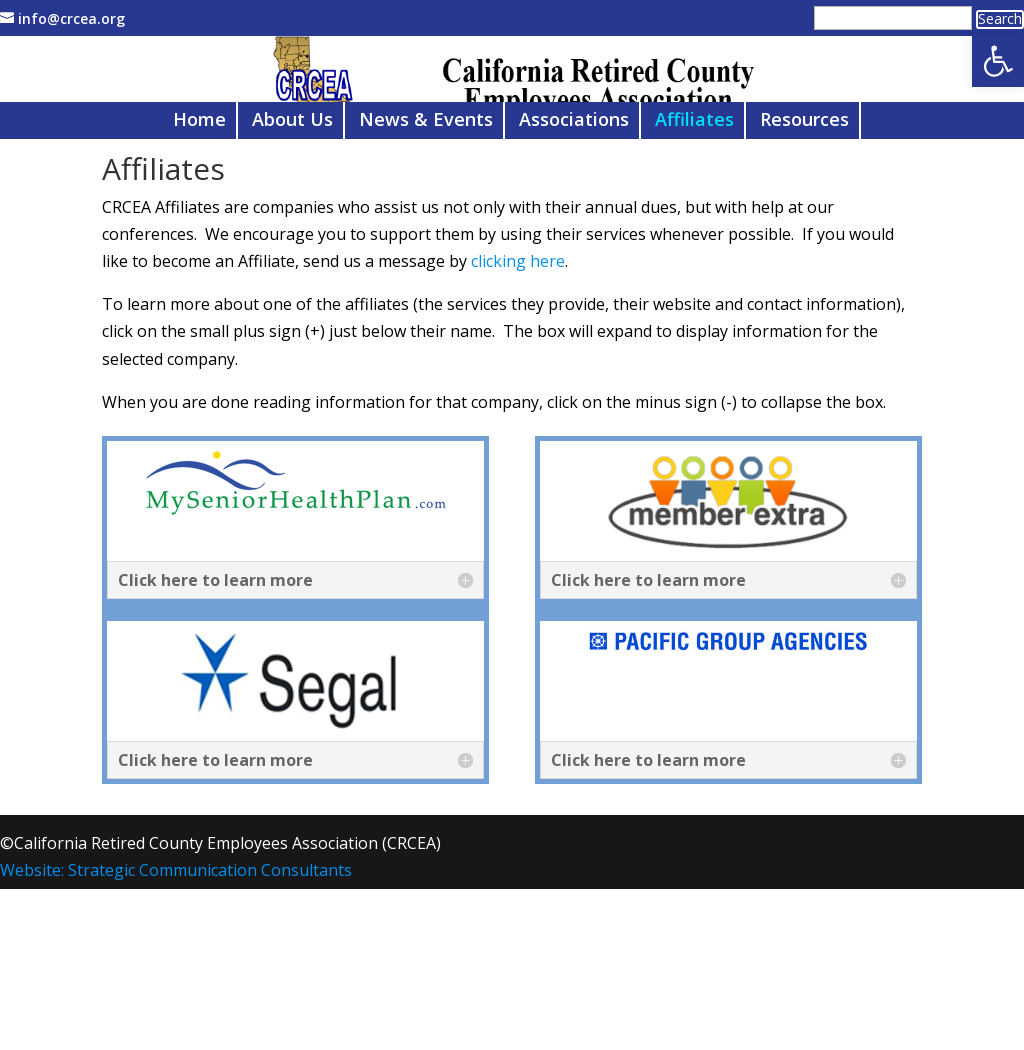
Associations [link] (574, 214)
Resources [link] (804, 214)
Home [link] (199, 214)
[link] (998, 61)
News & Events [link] (426, 214)
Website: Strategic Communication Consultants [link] (176, 964)
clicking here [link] (518, 355)
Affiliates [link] (694, 214)
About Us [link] (292, 214)
